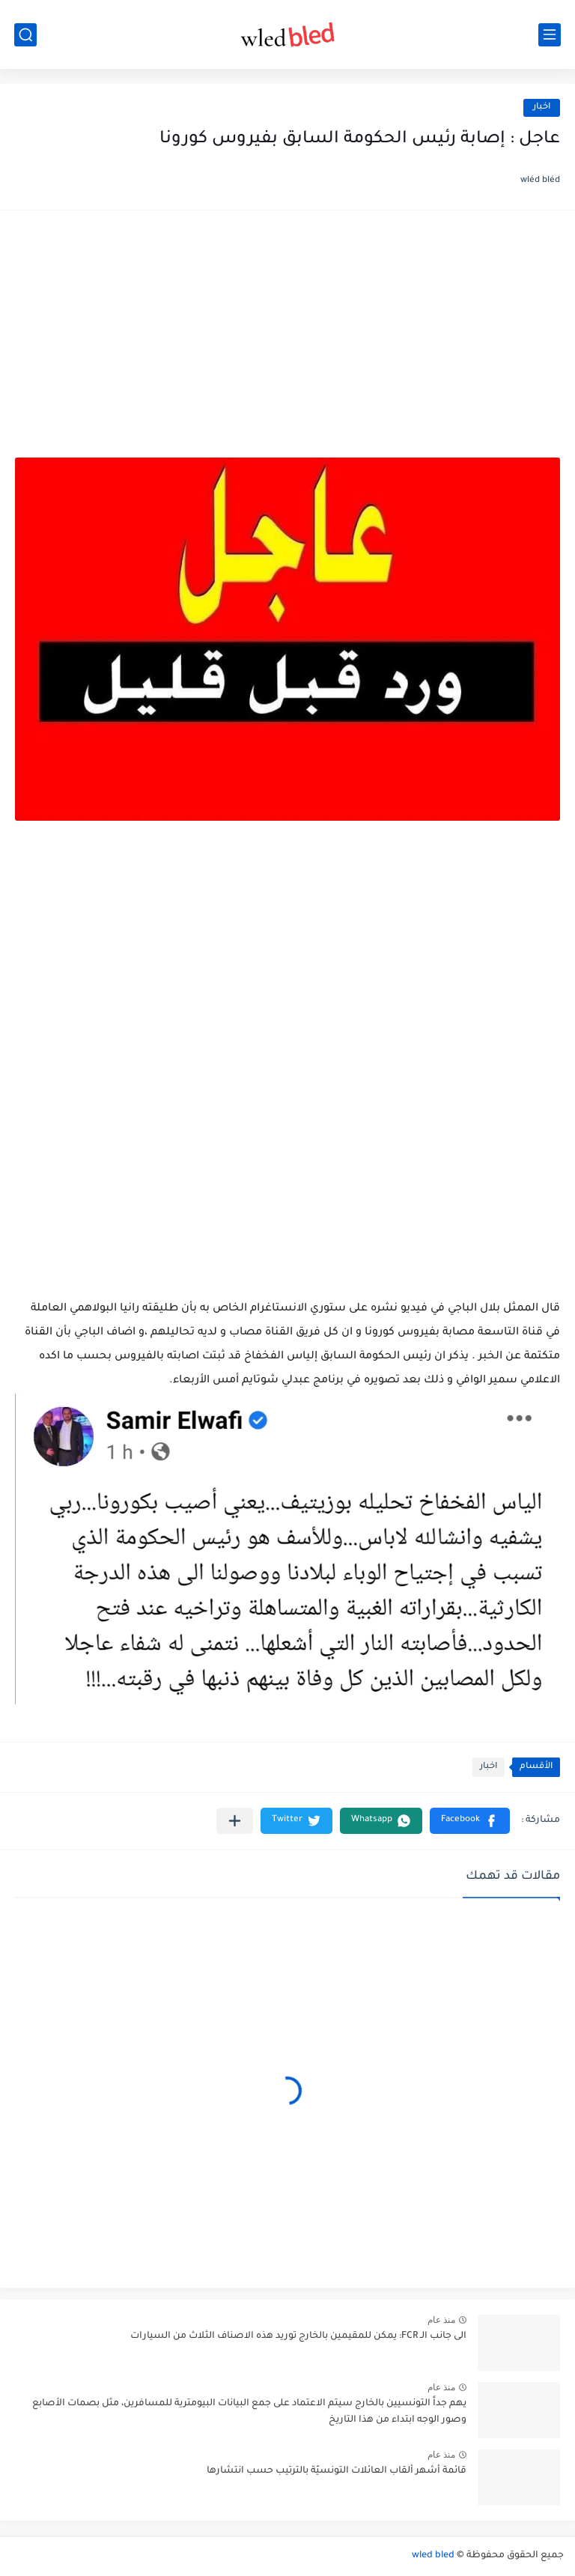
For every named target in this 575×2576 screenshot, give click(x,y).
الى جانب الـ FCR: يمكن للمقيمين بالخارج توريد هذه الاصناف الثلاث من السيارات (298, 2336)
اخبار (541, 107)
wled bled (433, 2556)
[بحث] (25, 34)
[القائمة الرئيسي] (549, 34)
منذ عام (441, 2320)
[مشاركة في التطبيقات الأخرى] (234, 1821)
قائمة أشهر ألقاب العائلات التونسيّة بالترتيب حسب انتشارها (336, 2471)
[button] (470, 1821)
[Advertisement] (287, 341)
